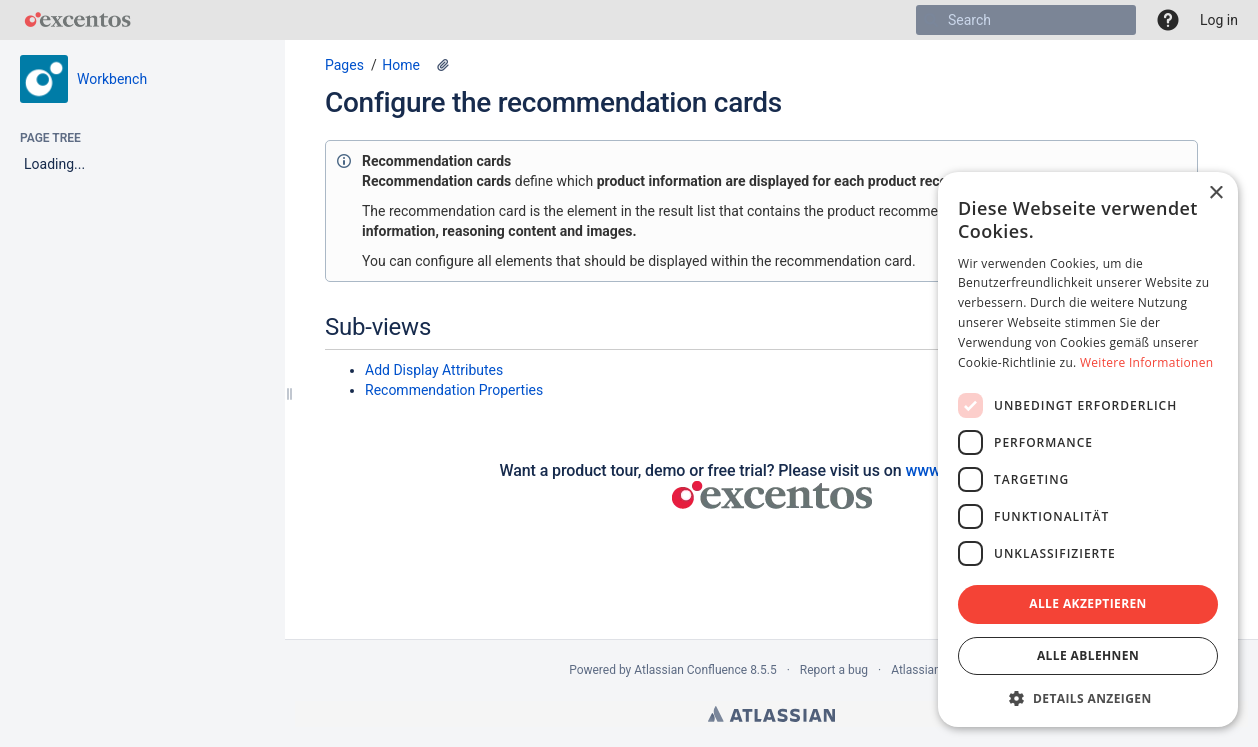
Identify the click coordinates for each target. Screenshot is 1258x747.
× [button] (1215, 193)
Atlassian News (932, 670)
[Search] (931, 20)
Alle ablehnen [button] (1088, 655)
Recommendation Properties (454, 390)
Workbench (112, 79)
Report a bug (834, 670)
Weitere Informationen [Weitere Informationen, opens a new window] (1147, 362)
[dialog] (1088, 449)
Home (401, 65)
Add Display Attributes (434, 370)
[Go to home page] (77, 20)
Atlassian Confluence (690, 670)
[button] (1168, 20)
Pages (344, 65)
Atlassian (771, 714)
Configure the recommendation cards (553, 102)
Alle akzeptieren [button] (1088, 603)
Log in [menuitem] (1219, 20)
